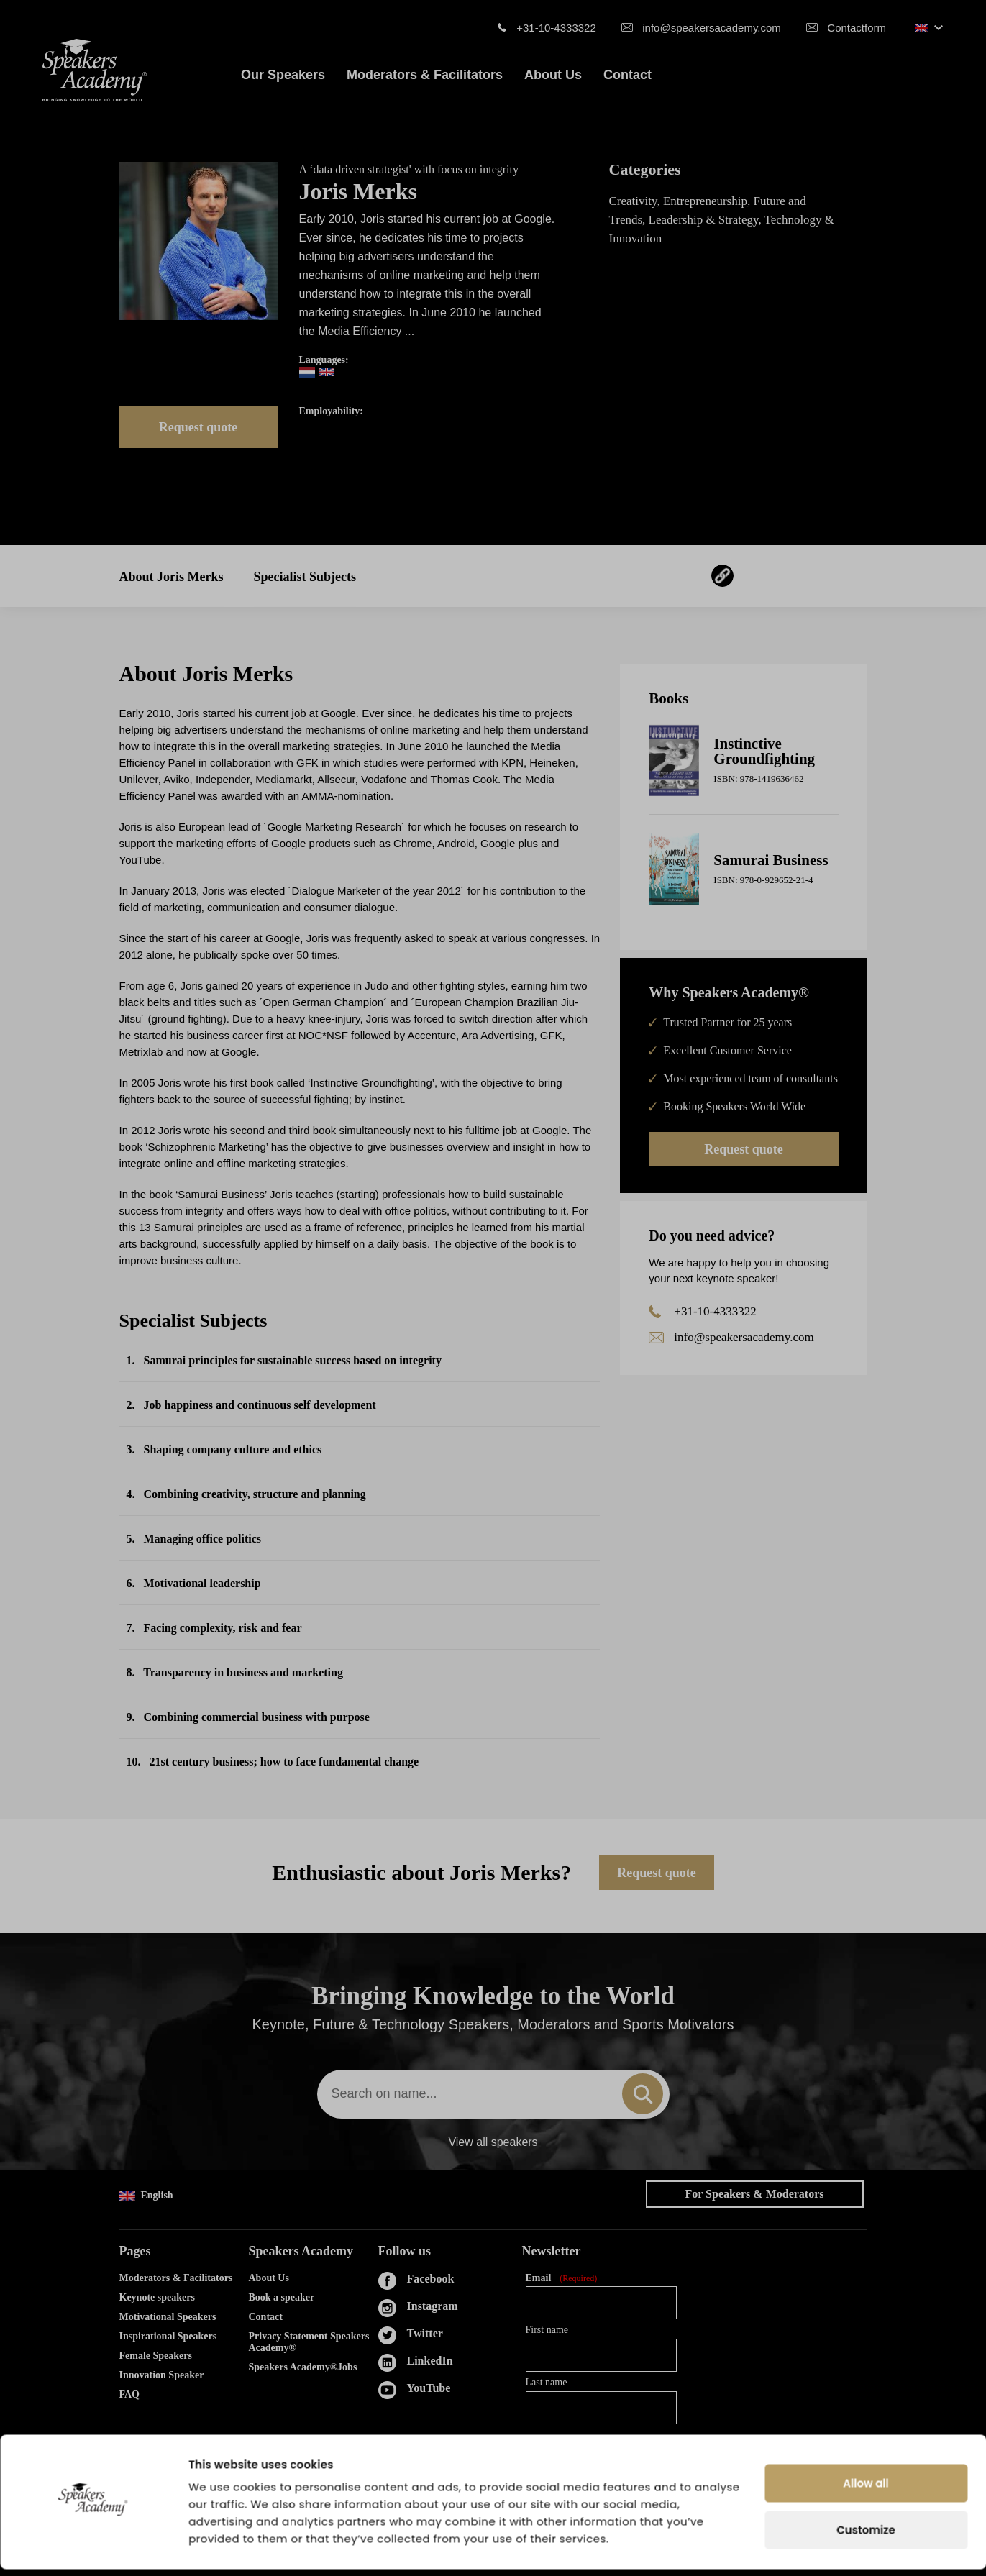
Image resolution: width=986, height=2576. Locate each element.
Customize (865, 2536)
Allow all (865, 2490)
